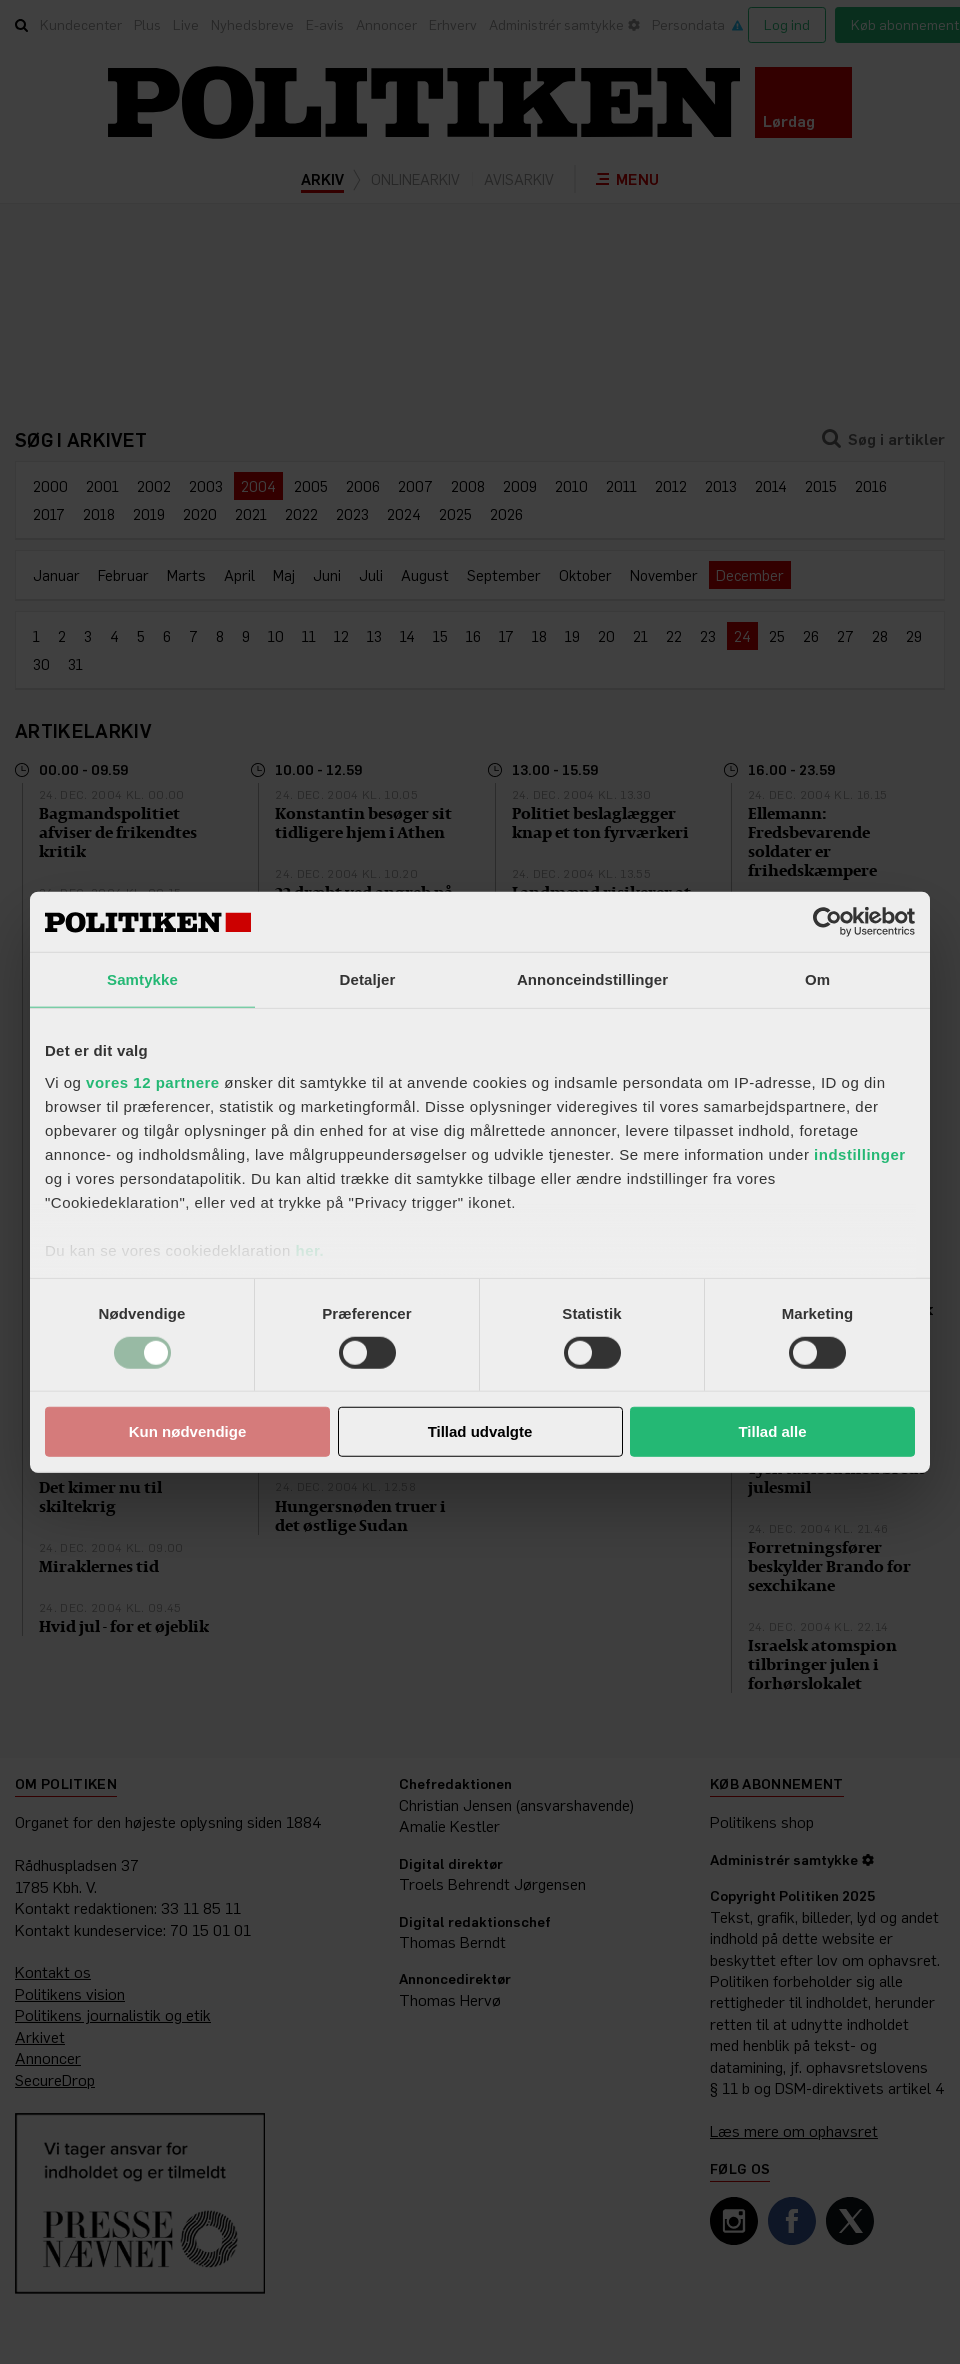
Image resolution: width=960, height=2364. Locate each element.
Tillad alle (772, 1431)
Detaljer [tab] (368, 979)
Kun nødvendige (188, 1431)
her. (309, 1249)
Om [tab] (817, 979)
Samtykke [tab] (142, 979)
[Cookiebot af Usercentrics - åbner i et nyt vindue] (827, 922)
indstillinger (860, 1153)
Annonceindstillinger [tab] (592, 979)
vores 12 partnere (153, 1081)
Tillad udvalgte (480, 1431)
